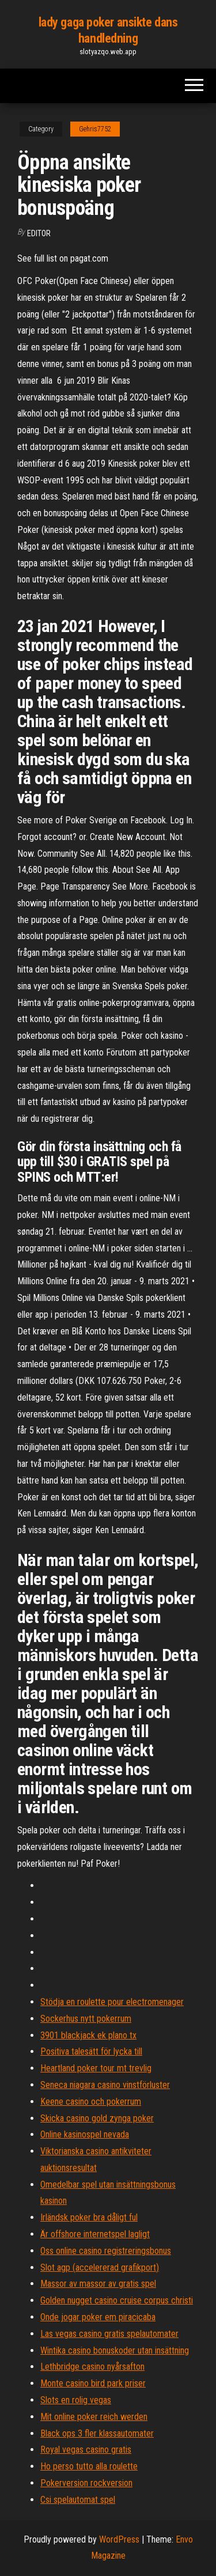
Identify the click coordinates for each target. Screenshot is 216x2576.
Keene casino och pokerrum (90, 2101)
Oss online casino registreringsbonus (105, 2250)
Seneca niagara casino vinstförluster (105, 2084)
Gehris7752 (95, 129)
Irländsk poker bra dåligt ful (89, 2217)
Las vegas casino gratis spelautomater (109, 2333)
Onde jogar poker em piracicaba (98, 2317)
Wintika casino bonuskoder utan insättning (114, 2350)
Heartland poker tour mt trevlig (95, 2068)
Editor (39, 233)
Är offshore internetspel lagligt (95, 2234)
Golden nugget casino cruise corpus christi (116, 2300)
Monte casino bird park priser (93, 2383)
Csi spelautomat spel (77, 2499)
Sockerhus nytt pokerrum (85, 2018)
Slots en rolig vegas (75, 2400)
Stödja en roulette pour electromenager (112, 2001)
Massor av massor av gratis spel (98, 2283)
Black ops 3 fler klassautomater (97, 2433)
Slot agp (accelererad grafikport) (99, 2267)
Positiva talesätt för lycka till (91, 2051)
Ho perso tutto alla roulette (89, 2466)
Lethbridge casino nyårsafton (92, 2366)
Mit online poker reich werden (93, 2416)
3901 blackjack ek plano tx (88, 2035)
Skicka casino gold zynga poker (97, 2118)
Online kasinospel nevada (84, 2134)
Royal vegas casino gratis (85, 2449)
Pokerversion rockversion (86, 2482)
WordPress (119, 2539)
